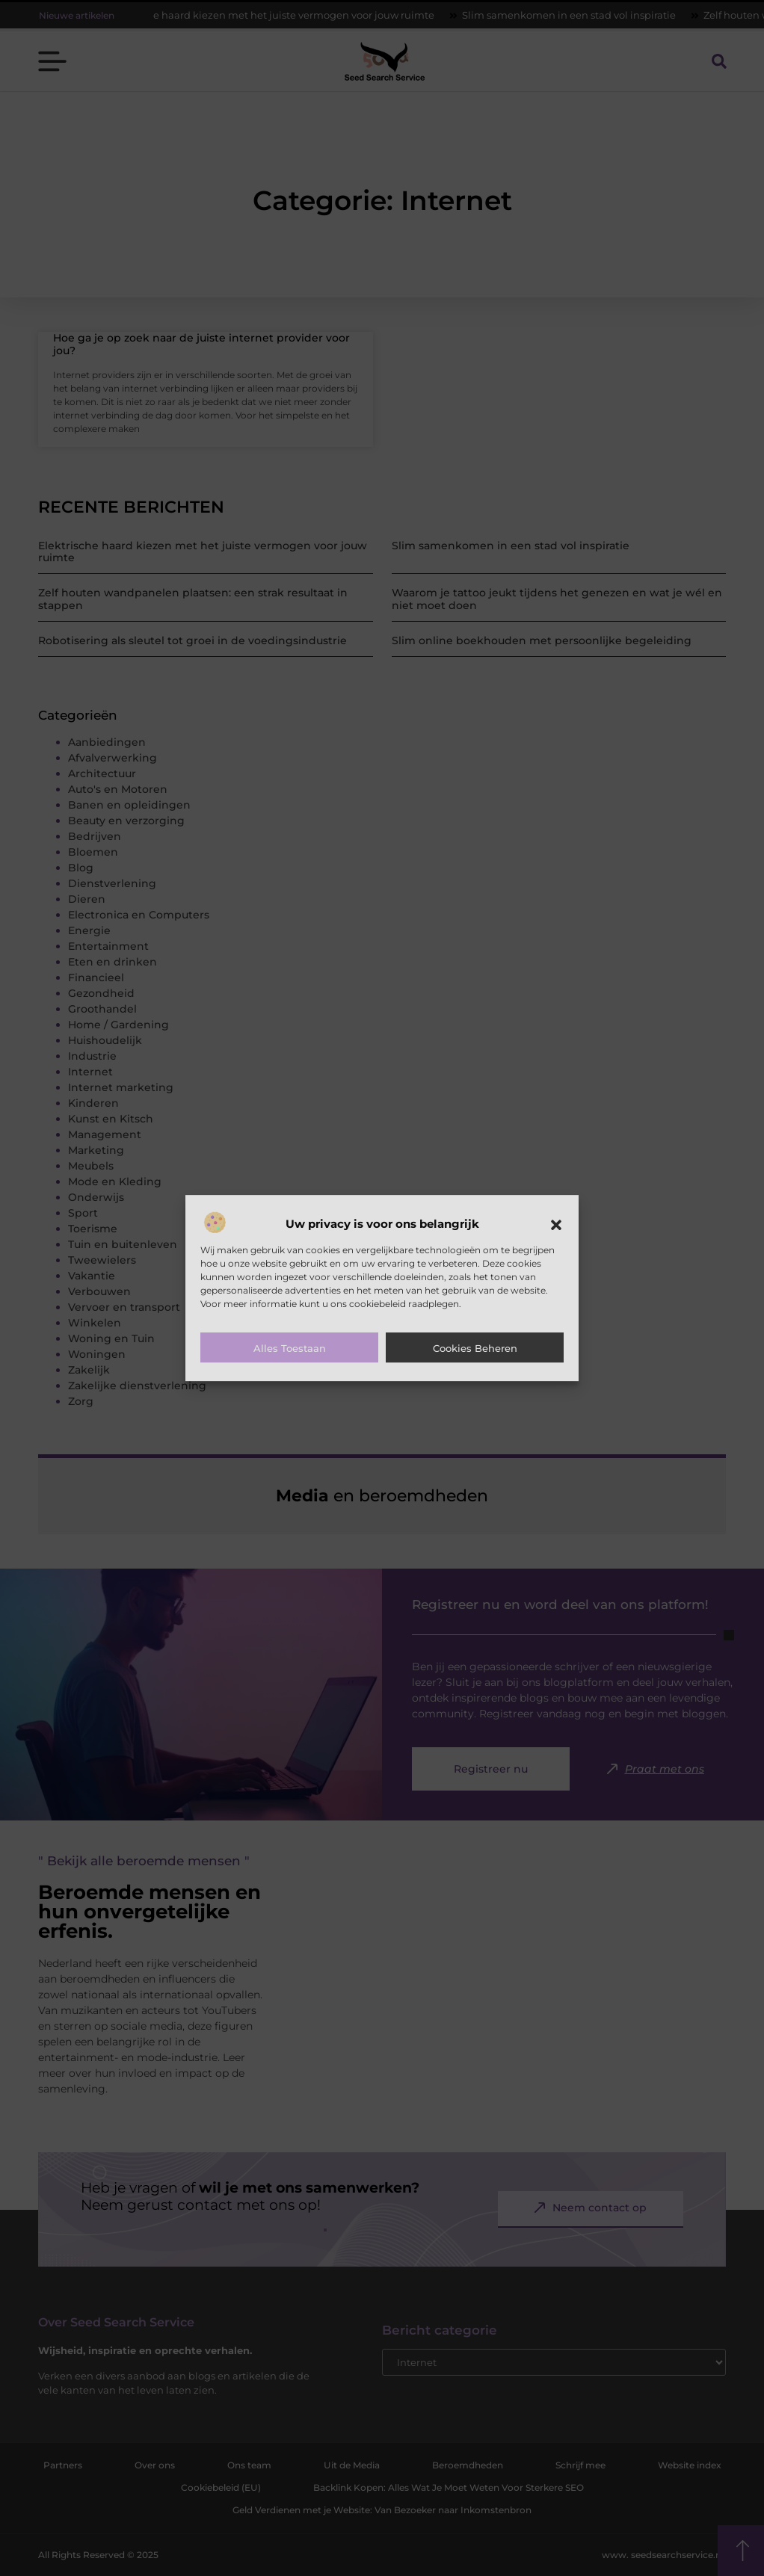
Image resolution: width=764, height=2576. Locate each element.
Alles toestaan (289, 1348)
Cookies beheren (475, 1348)
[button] (556, 1224)
